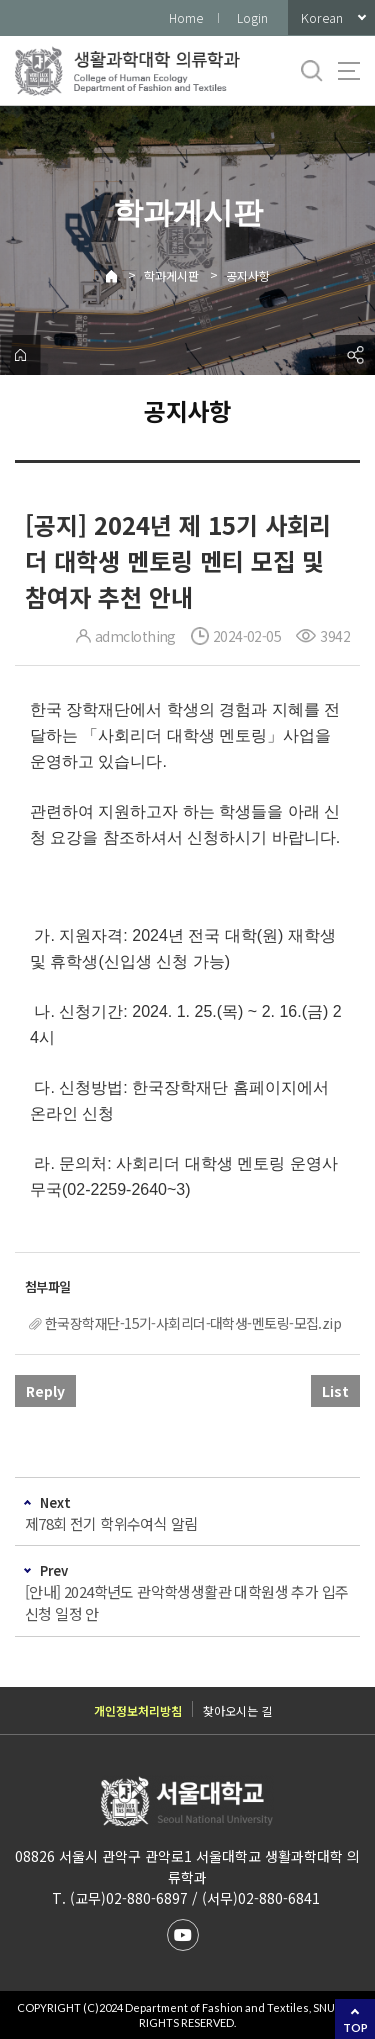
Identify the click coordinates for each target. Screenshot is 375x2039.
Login (252, 17)
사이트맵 (349, 71)
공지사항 (248, 275)
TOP (355, 2027)
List (335, 1391)
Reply (45, 1391)
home (20, 355)
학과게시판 (171, 275)
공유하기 (355, 355)
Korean (322, 17)
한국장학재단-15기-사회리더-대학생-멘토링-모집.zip (193, 1323)
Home (186, 17)
